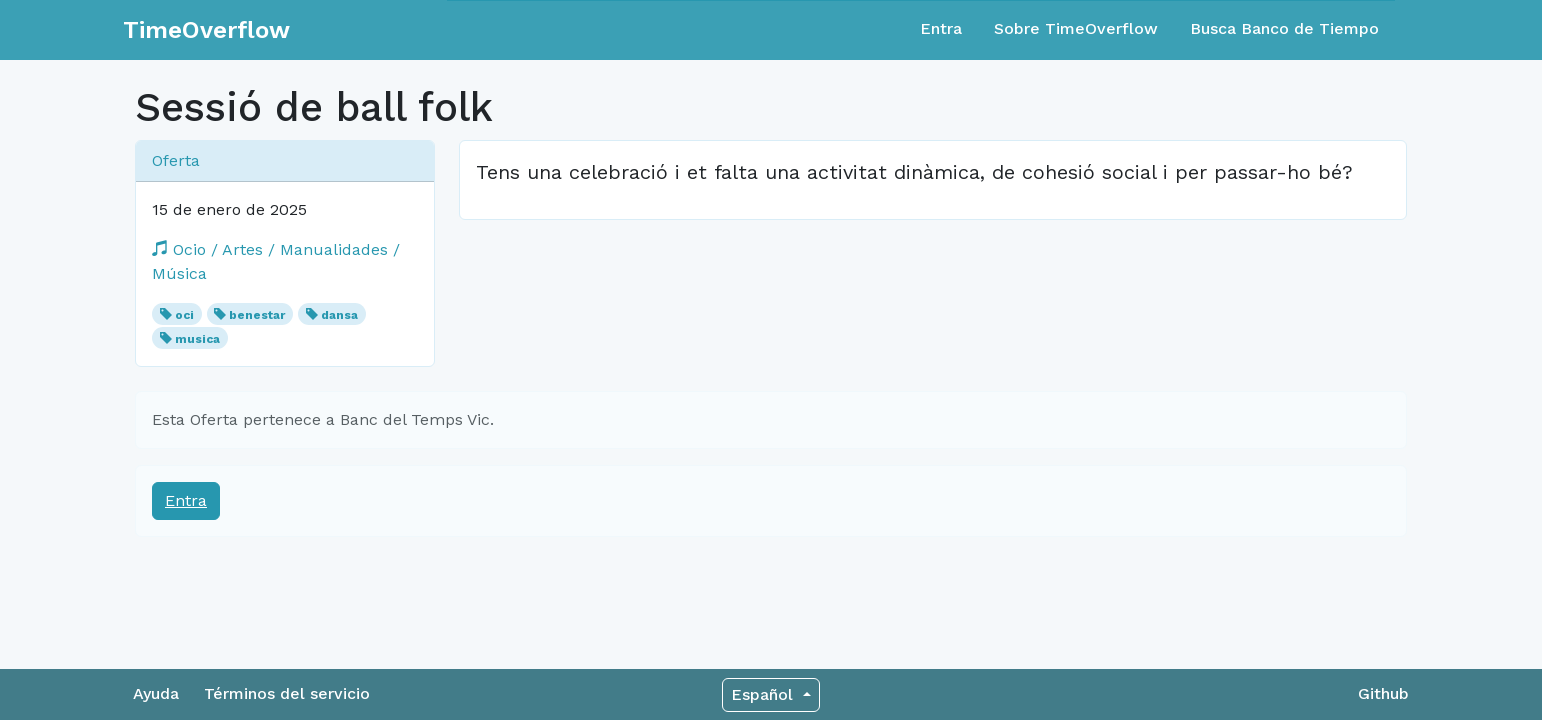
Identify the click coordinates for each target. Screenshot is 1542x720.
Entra (941, 28)
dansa (339, 315)
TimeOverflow (206, 30)
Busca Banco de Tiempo (1284, 28)
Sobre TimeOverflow (1076, 28)
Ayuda (156, 693)
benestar (257, 315)
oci (184, 315)
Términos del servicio (287, 693)
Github (1383, 693)
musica (197, 339)
